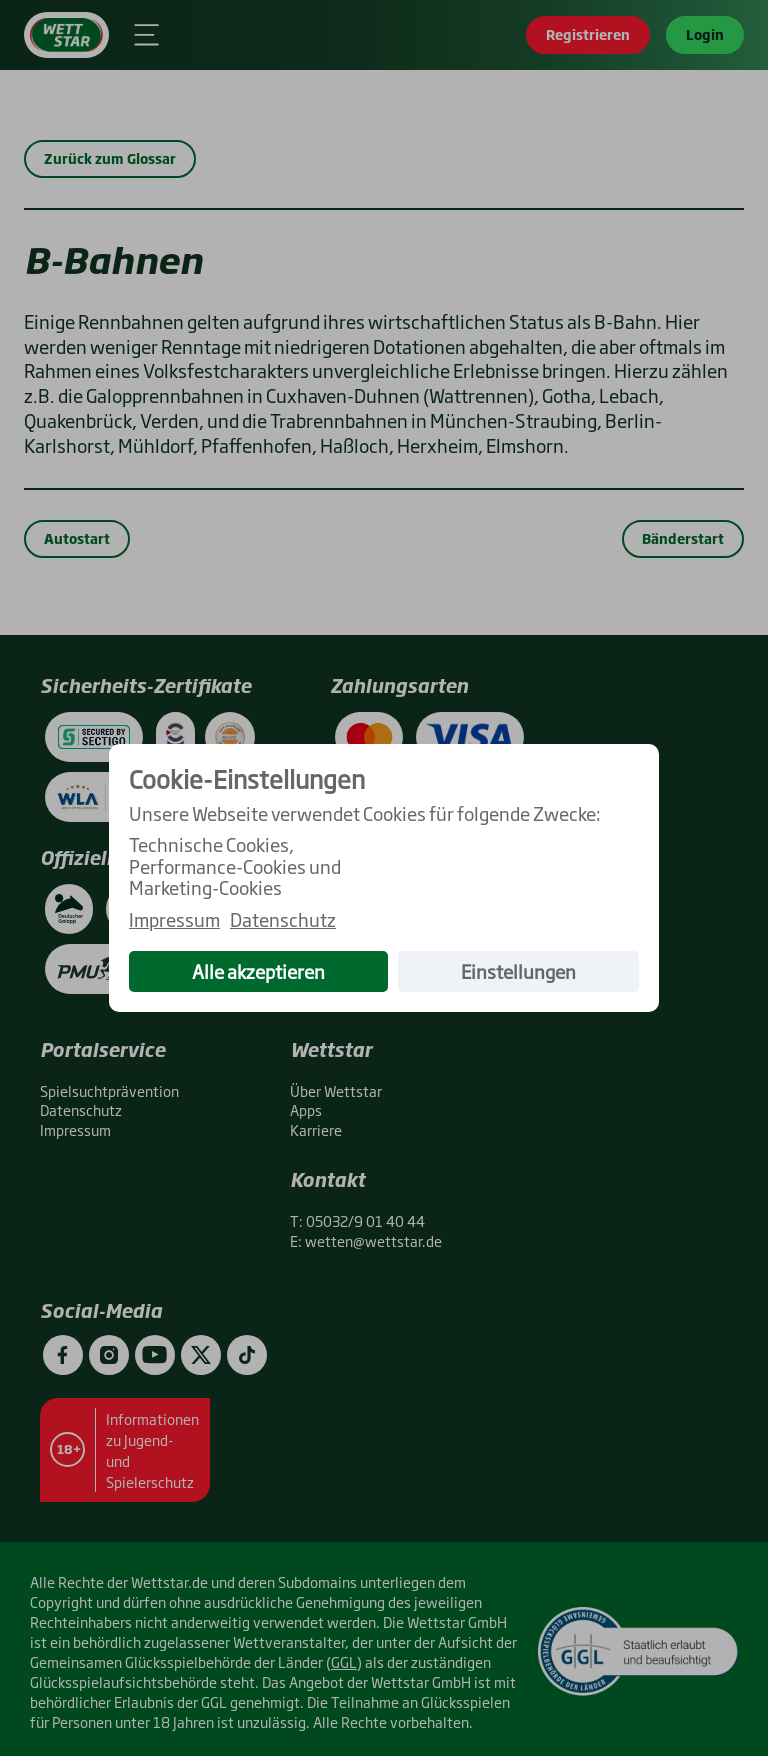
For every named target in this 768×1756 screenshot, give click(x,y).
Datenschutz (283, 920)
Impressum (174, 920)
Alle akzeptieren (258, 971)
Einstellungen (518, 971)
